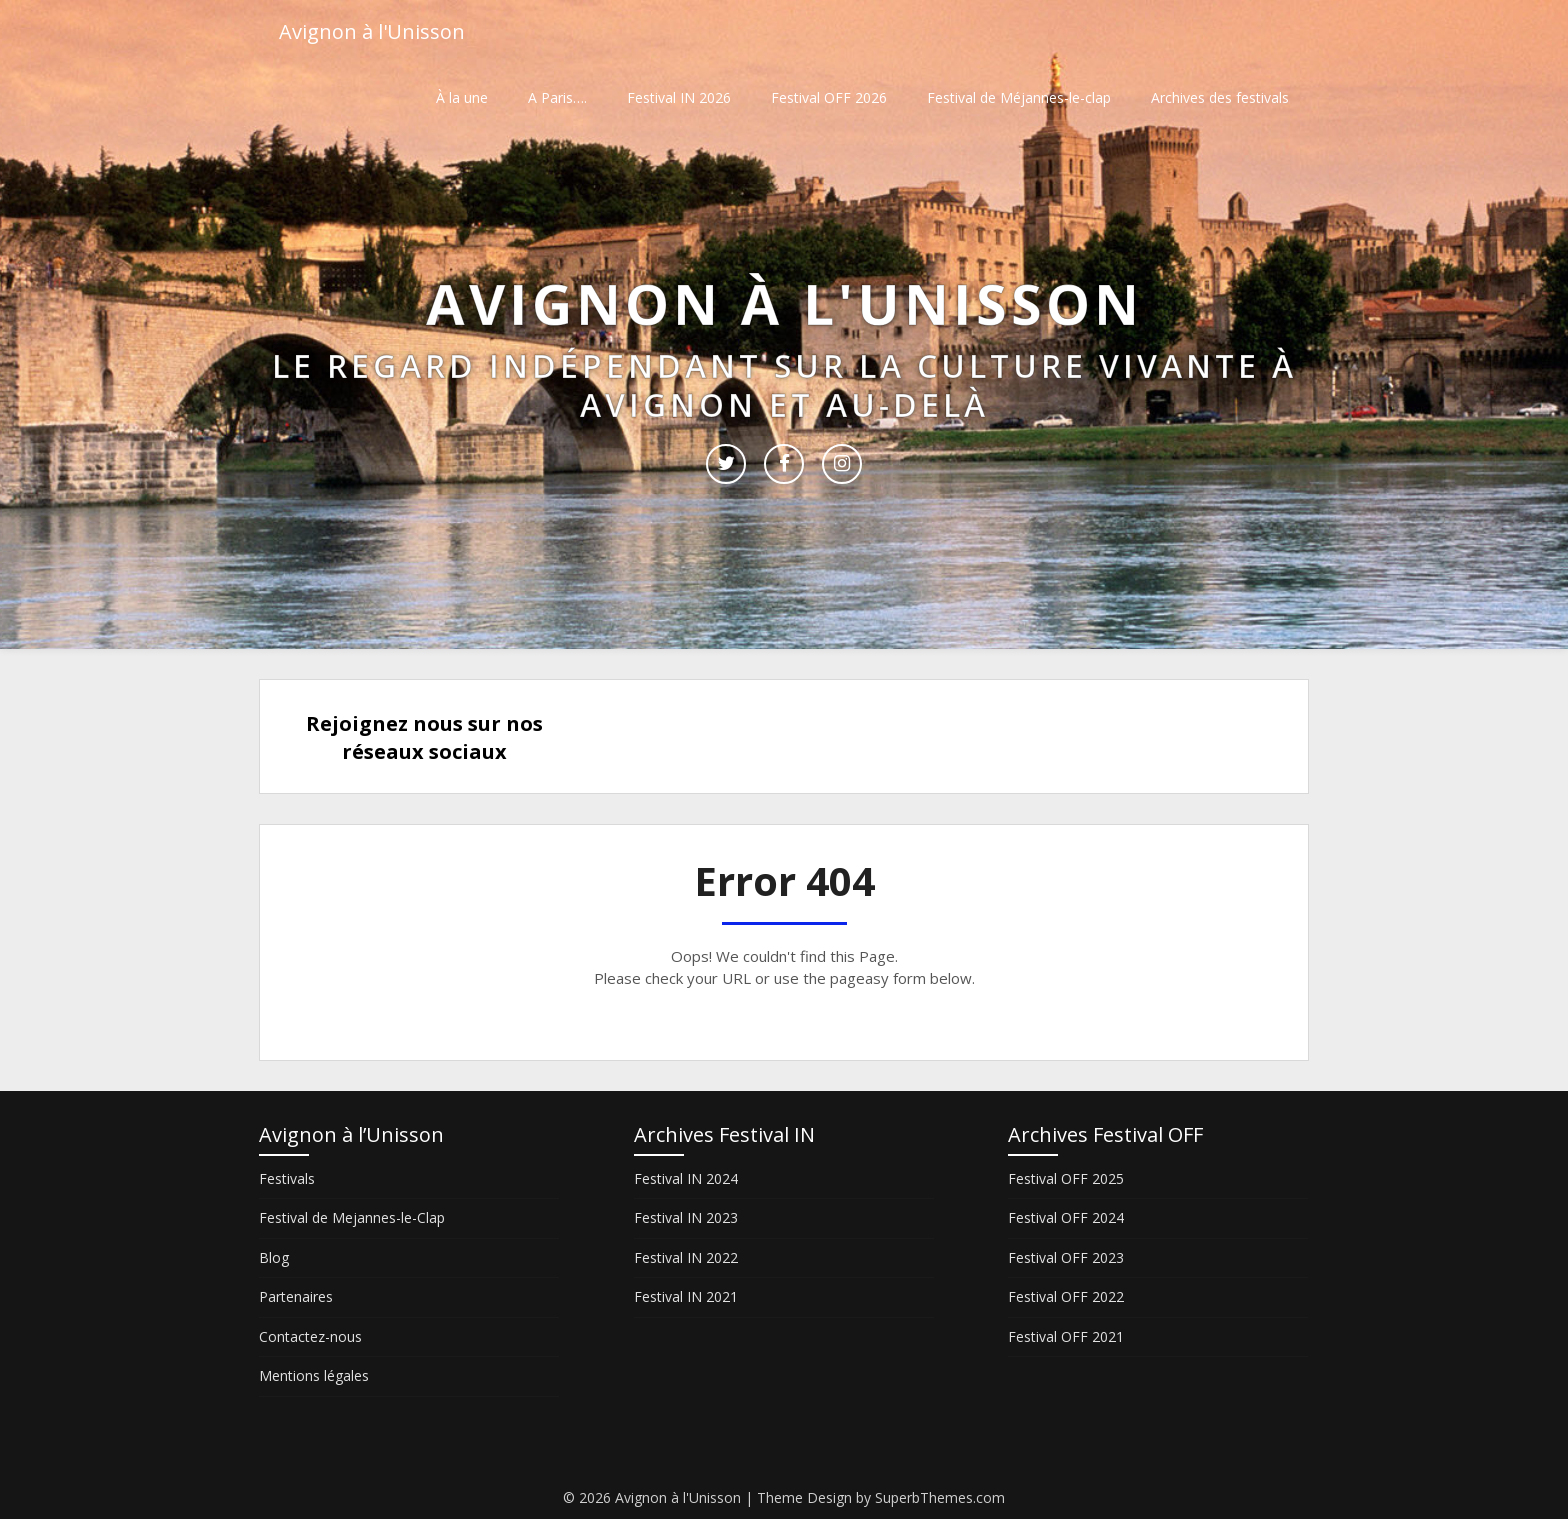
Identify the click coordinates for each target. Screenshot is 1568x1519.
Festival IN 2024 (686, 1178)
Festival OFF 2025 (1066, 1178)
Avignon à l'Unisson (372, 32)
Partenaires (296, 1296)
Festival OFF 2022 (1066, 1296)
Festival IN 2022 (686, 1257)
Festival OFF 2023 (1066, 1257)
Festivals (287, 1178)
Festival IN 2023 (686, 1217)
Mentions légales (314, 1375)
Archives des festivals (1220, 97)
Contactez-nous (310, 1336)
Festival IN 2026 (679, 97)
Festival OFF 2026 (829, 97)
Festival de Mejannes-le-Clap (352, 1217)
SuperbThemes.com (940, 1497)
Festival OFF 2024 (1066, 1217)
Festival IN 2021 (686, 1296)
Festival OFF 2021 (1066, 1336)
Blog (274, 1257)
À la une (462, 97)
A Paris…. (557, 97)
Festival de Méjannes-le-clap (1019, 97)
